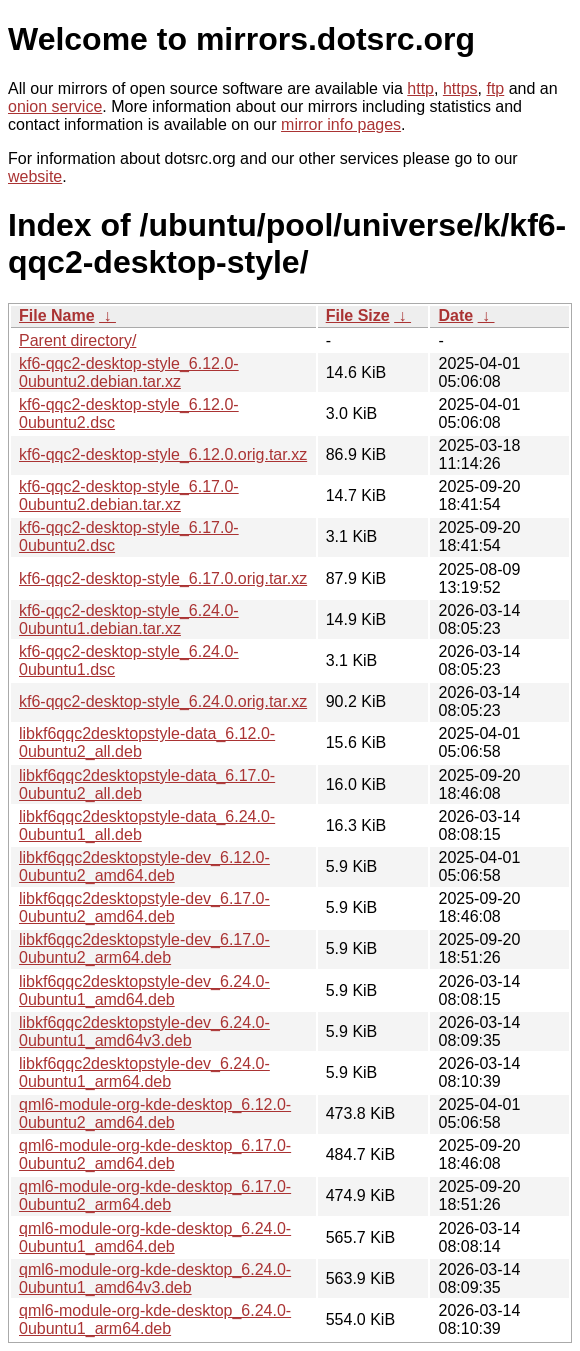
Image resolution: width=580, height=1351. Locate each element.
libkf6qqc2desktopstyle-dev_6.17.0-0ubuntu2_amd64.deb (144, 907)
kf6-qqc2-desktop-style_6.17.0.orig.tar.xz (163, 578)
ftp (495, 88)
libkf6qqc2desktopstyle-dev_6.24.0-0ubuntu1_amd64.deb (144, 990)
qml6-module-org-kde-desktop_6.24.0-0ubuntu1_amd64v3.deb (155, 1278)
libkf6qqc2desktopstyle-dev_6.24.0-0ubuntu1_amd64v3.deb (144, 1031)
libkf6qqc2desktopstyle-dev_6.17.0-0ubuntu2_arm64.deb (144, 948)
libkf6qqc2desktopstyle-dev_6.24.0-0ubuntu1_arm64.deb (144, 1072)
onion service (55, 106)
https (460, 88)
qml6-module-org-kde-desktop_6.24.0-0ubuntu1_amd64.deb (155, 1237)
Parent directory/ (77, 340)
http (420, 88)
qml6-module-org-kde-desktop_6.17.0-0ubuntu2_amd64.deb (155, 1154)
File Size (358, 315)
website (35, 176)
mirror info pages (341, 124)
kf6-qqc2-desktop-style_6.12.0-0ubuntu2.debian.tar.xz (129, 372)
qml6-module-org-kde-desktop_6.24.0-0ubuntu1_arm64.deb (155, 1319)
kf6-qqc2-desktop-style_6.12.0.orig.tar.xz (163, 454)
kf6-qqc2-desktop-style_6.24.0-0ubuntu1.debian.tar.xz (129, 619)
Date (455, 315)
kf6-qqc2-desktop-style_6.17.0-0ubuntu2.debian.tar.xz (129, 495)
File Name (57, 315)
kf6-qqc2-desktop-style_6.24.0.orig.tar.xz (163, 701)
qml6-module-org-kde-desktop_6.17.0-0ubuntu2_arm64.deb (155, 1195)
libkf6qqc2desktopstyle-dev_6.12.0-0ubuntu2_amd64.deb (144, 866)
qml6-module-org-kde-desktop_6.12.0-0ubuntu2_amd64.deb (155, 1113)
